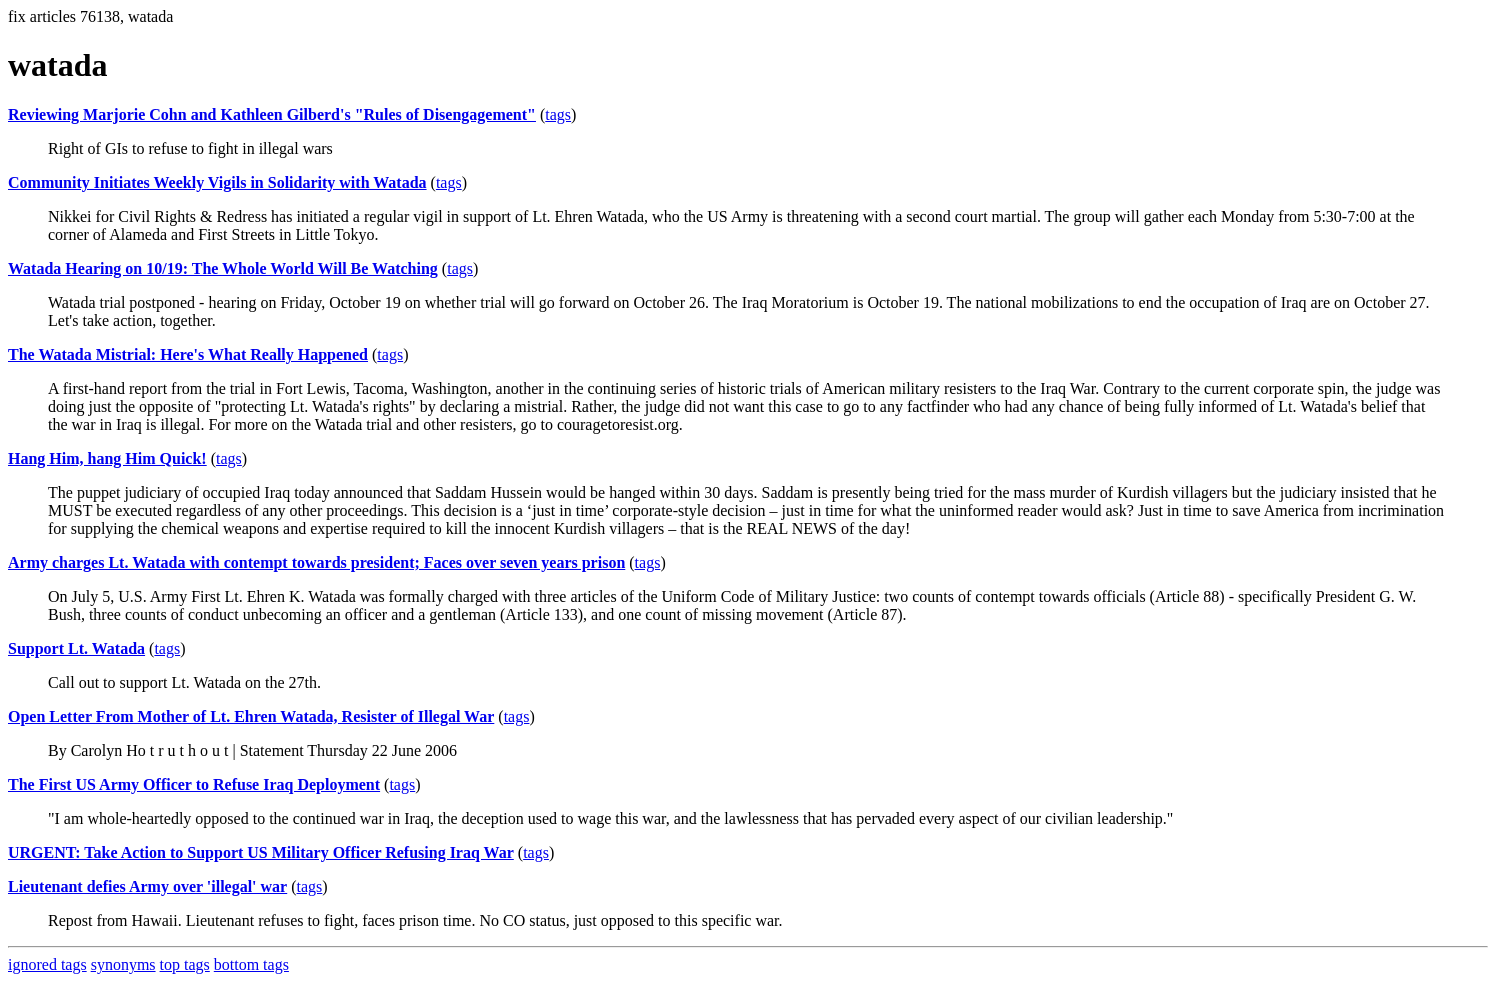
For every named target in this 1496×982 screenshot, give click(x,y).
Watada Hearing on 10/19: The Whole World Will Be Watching (223, 268)
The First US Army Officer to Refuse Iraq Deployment (194, 784)
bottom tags (251, 964)
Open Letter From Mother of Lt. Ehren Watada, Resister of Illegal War (251, 716)
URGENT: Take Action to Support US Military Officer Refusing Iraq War (261, 852)
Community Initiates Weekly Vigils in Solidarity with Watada (217, 182)
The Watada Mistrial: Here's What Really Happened (188, 354)
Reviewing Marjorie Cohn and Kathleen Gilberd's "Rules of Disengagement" (272, 114)
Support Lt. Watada (76, 648)
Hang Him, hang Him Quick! (107, 458)
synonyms (123, 964)
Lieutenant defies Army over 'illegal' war (147, 886)
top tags (185, 964)
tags (558, 114)
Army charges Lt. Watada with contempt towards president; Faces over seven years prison (316, 562)
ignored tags (47, 964)
